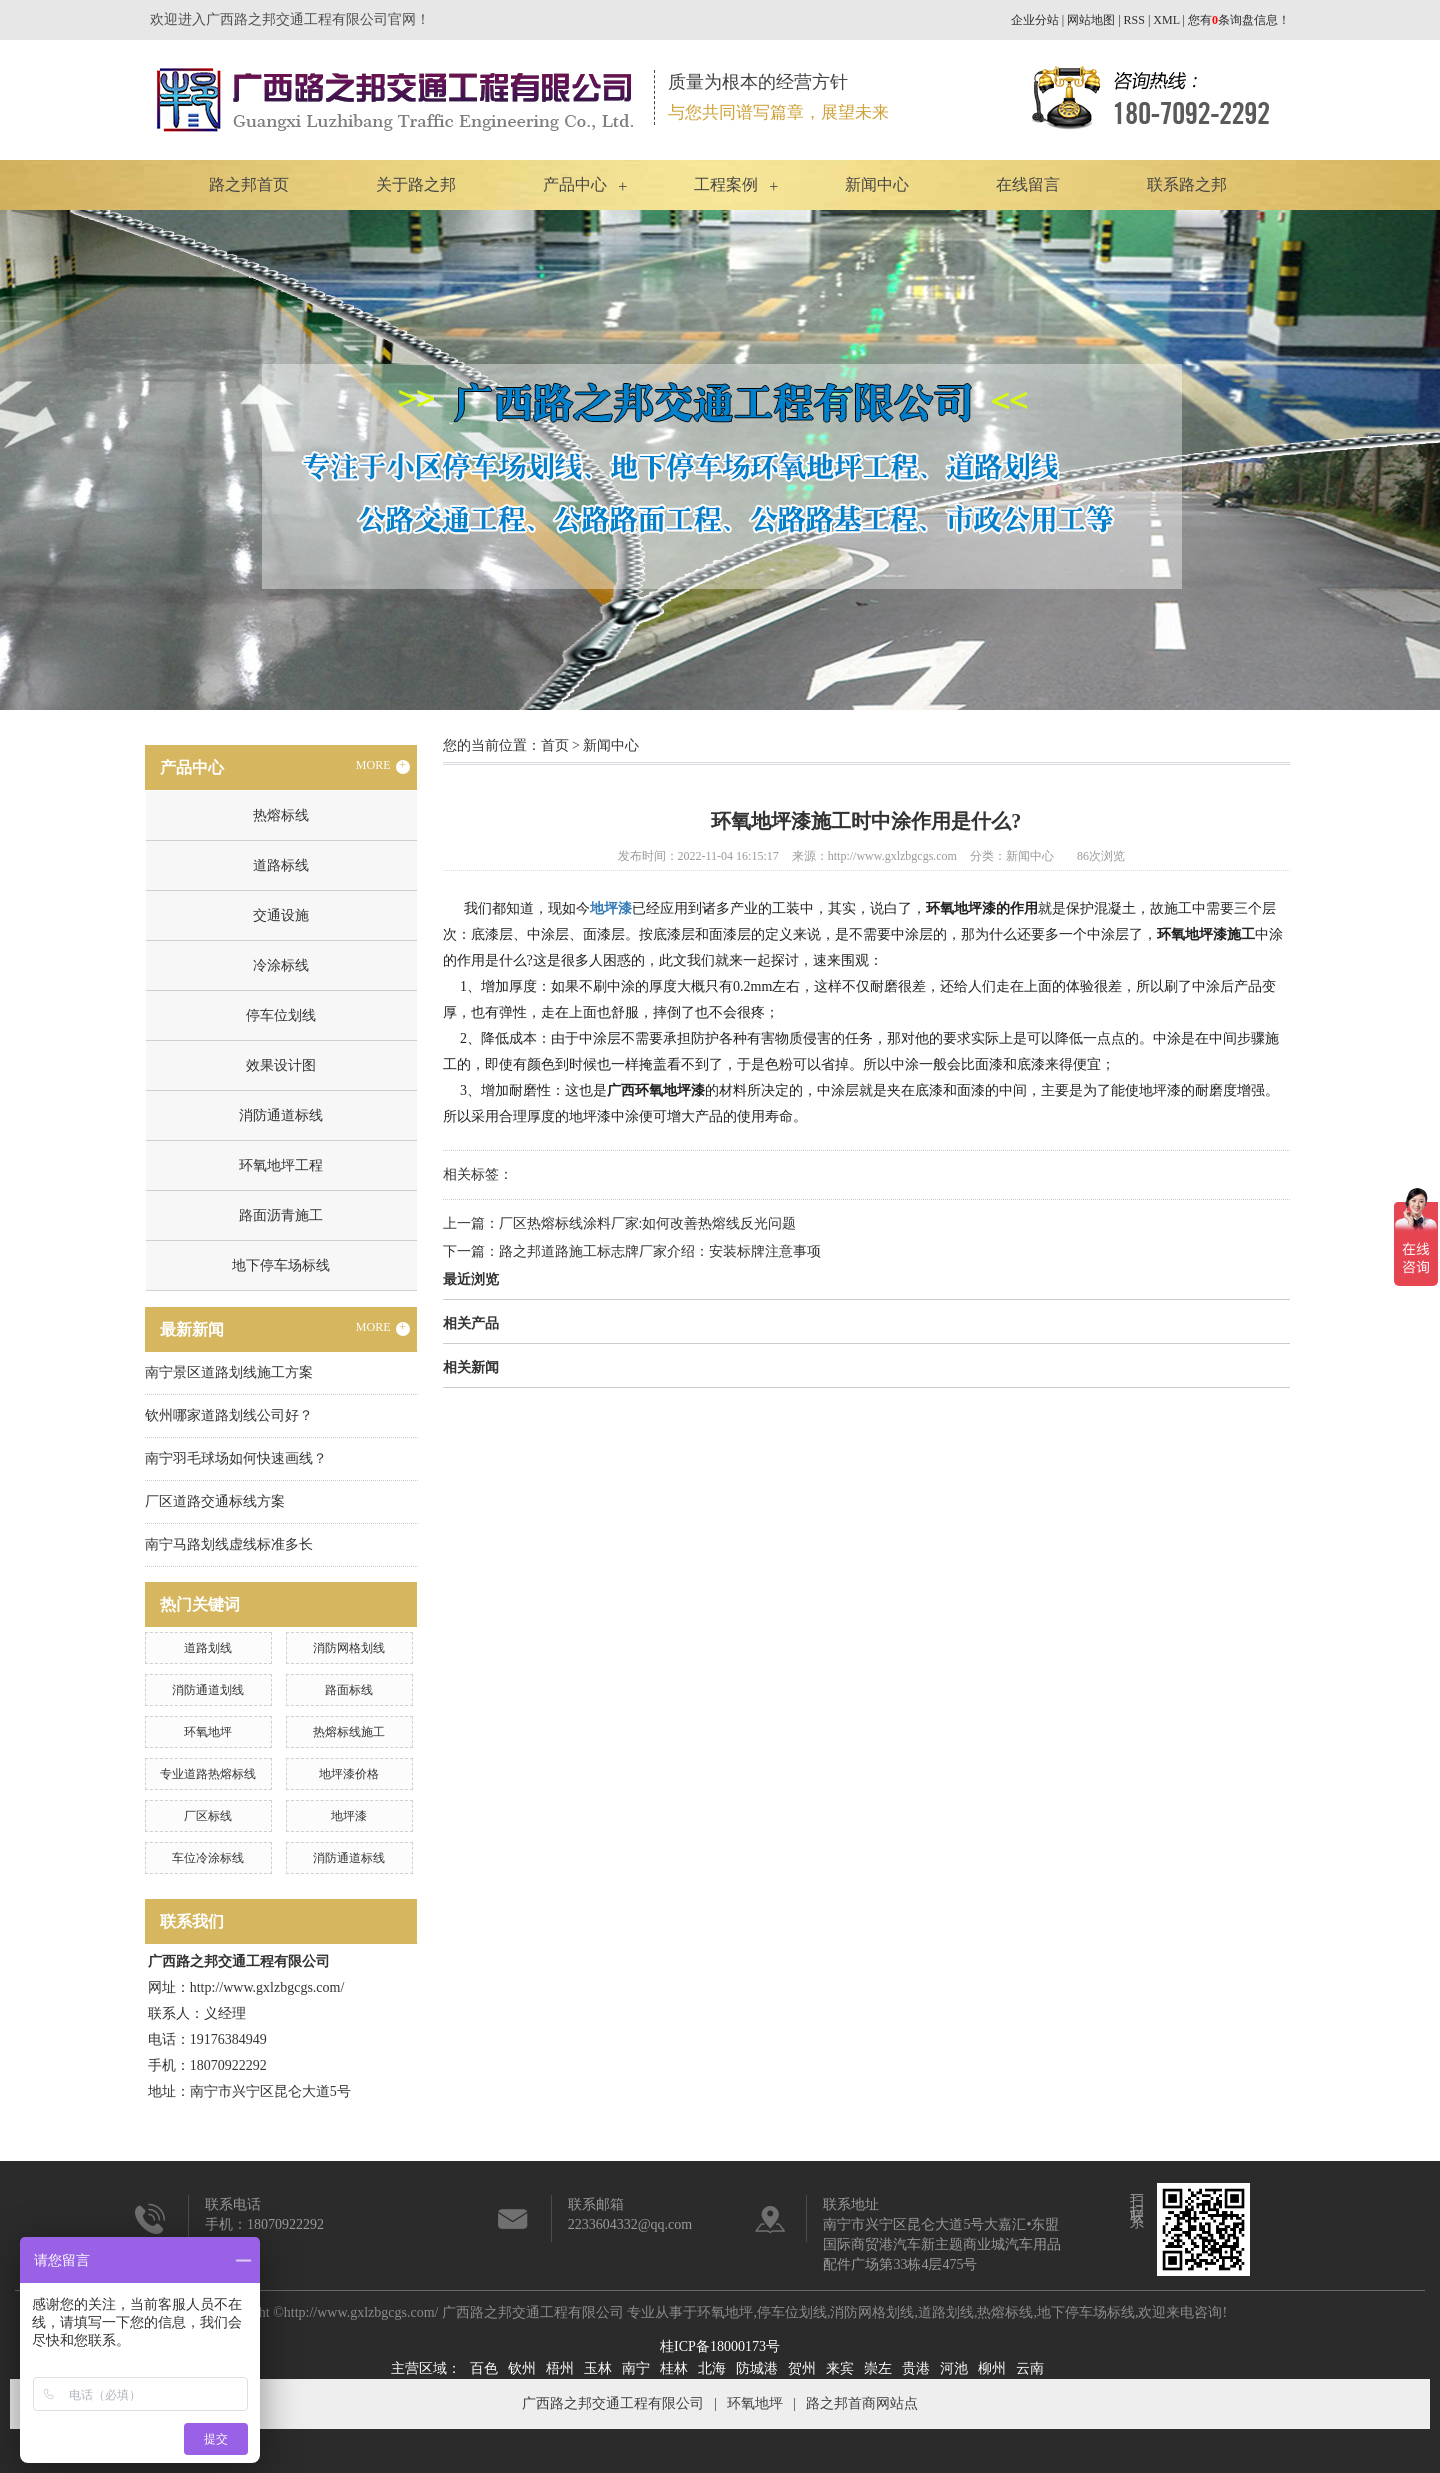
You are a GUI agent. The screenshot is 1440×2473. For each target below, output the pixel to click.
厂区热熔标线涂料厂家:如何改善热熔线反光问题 (648, 1223)
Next (1375, 460)
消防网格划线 (349, 1648)
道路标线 (281, 865)
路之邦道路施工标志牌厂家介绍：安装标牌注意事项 (660, 1251)
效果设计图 (281, 1065)
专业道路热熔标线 (208, 1774)
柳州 (992, 2368)
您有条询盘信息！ (1239, 20)
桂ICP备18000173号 (720, 2346)
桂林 (674, 2368)
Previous (65, 460)
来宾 (840, 2368)
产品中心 (575, 184)
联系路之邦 (1187, 184)
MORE (383, 766)
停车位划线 (281, 1015)
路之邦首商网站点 (862, 2403)
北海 (712, 2368)
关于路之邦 (416, 184)
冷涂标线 (281, 965)
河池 (954, 2368)
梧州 (560, 2368)
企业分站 (1035, 20)
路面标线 (349, 1690)
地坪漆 (349, 1816)
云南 (1030, 2368)
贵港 (916, 2368)
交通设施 (281, 915)
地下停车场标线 (281, 1265)
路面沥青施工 (281, 1215)
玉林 (598, 2368)
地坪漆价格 (349, 1774)
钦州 (522, 2368)
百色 (484, 2368)
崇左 (878, 2368)
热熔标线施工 (349, 1732)
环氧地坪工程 (281, 1165)
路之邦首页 (249, 184)
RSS (1134, 20)
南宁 (636, 2368)
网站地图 (1091, 20)
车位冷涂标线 (208, 1858)
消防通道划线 (208, 1690)
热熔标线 (281, 815)
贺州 (802, 2368)
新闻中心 (877, 184)
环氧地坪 (208, 1732)
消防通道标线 (281, 1115)
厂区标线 (208, 1816)
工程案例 (726, 184)
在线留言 (1028, 184)
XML (1166, 20)
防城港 (757, 2368)
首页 (555, 745)
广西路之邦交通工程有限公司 (613, 2403)
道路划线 (208, 1648)
